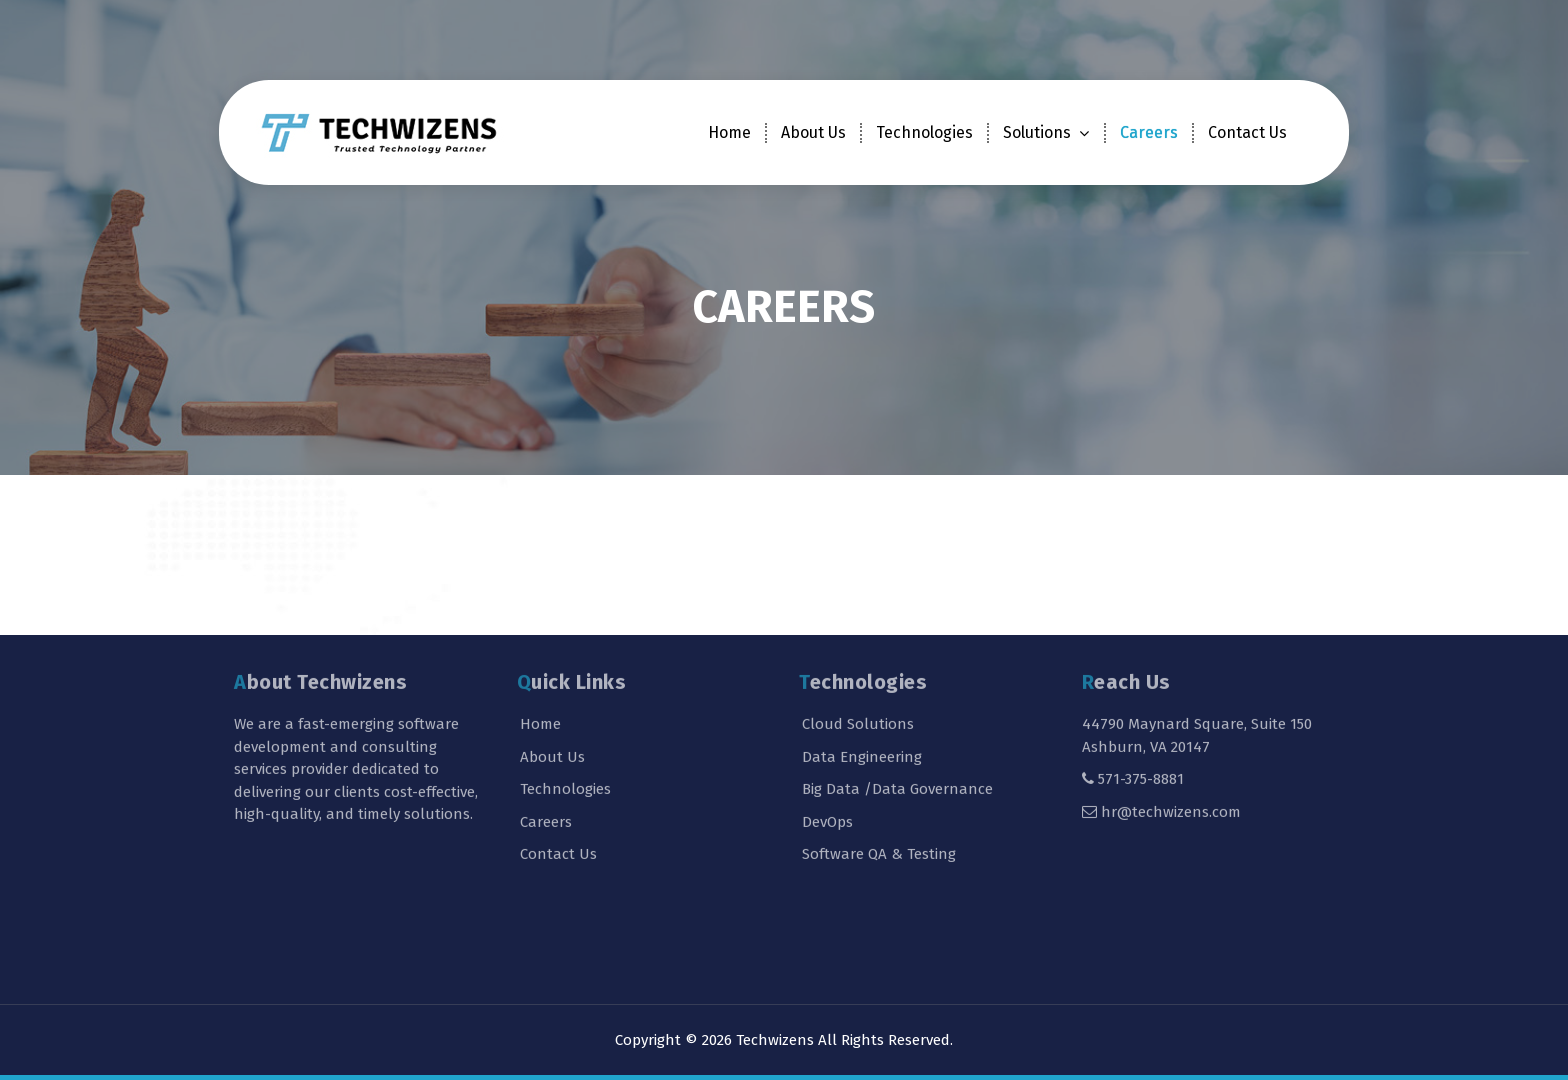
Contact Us (1247, 132)
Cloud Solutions (858, 663)
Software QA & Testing (879, 793)
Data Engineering (862, 695)
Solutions (1037, 132)
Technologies (924, 132)
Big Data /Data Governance (897, 728)
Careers (1149, 132)
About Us (813, 132)
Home (729, 132)
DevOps (827, 760)
